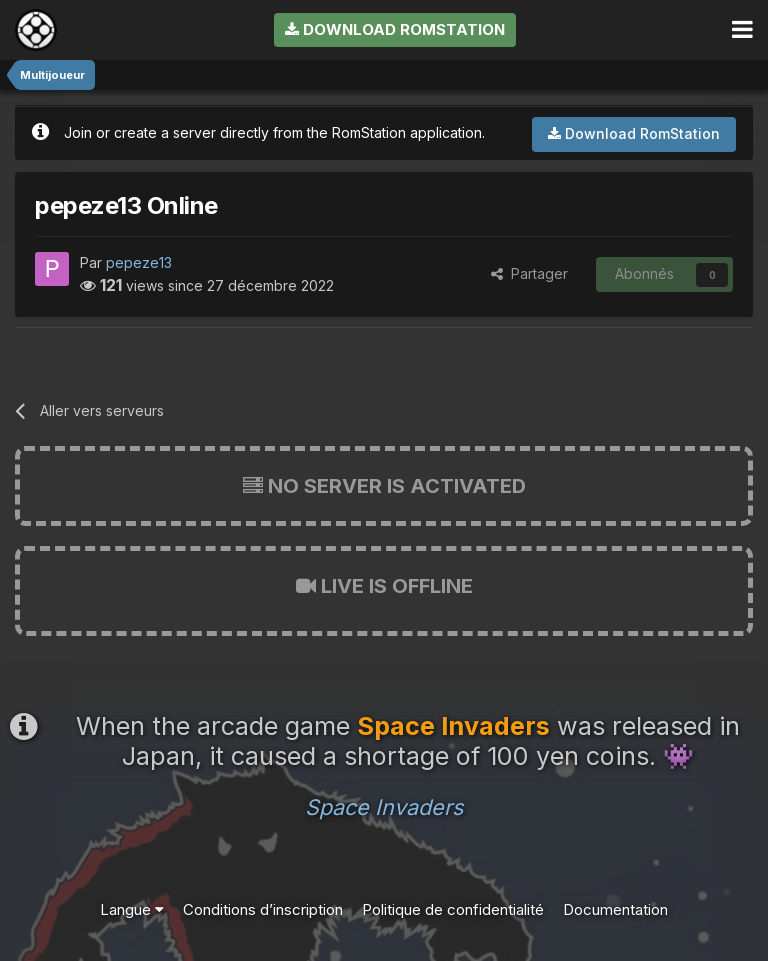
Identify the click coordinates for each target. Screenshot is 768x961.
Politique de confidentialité (453, 909)
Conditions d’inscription (263, 909)
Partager (529, 273)
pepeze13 (139, 262)
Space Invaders (384, 807)
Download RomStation (395, 29)
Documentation (615, 909)
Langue (132, 909)
